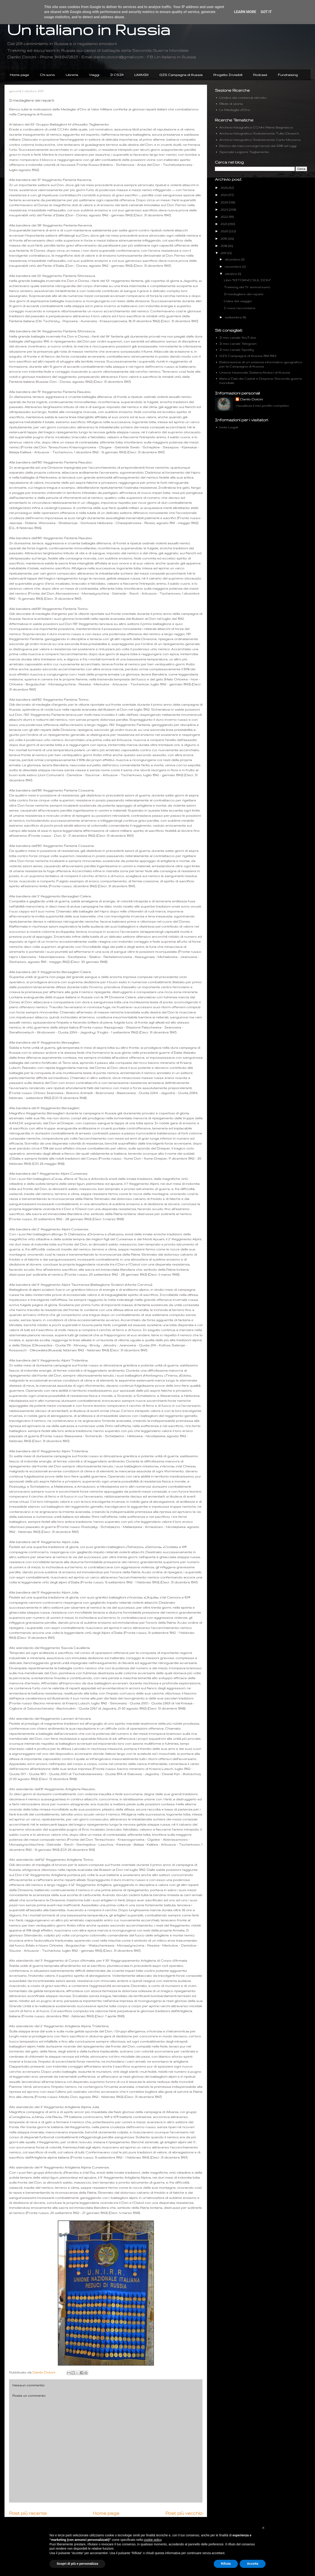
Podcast (260, 75)
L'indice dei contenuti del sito (242, 97)
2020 (224, 231)
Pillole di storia (231, 103)
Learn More (245, 12)
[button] (263, 2527)
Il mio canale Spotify (236, 349)
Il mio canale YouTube (237, 337)
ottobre (231, 274)
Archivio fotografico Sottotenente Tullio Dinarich (259, 133)
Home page (19, 75)
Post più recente (28, 2513)
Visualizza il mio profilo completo (262, 405)
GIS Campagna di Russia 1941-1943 (247, 356)
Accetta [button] (252, 2563)
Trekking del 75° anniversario (247, 287)
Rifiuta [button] (226, 2563)
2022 (224, 217)
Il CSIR (117, 75)
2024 (224, 202)
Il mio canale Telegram (237, 343)
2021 (224, 224)
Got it (266, 12)
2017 (223, 253)
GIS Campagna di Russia (180, 75)
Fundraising (288, 75)
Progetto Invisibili (227, 75)
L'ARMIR (141, 75)
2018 (224, 246)
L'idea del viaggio (238, 301)
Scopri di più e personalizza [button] (77, 2563)
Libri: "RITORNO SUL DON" (247, 280)
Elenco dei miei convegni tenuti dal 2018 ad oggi (258, 146)
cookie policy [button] (153, 2540)
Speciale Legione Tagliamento (244, 152)
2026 (224, 187)
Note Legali (228, 427)
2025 (224, 195)
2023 (224, 209)
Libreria (72, 75)
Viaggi (94, 75)
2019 (224, 238)
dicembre (233, 259)
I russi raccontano (239, 308)
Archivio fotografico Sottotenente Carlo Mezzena (260, 139)
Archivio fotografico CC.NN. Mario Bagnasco (256, 127)
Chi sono (47, 75)
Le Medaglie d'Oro (234, 110)
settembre (234, 317)
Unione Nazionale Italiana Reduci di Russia (254, 372)
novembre (233, 266)
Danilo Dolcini (251, 399)
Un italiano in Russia (88, 29)
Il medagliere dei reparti (243, 294)
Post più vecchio (183, 2513)
